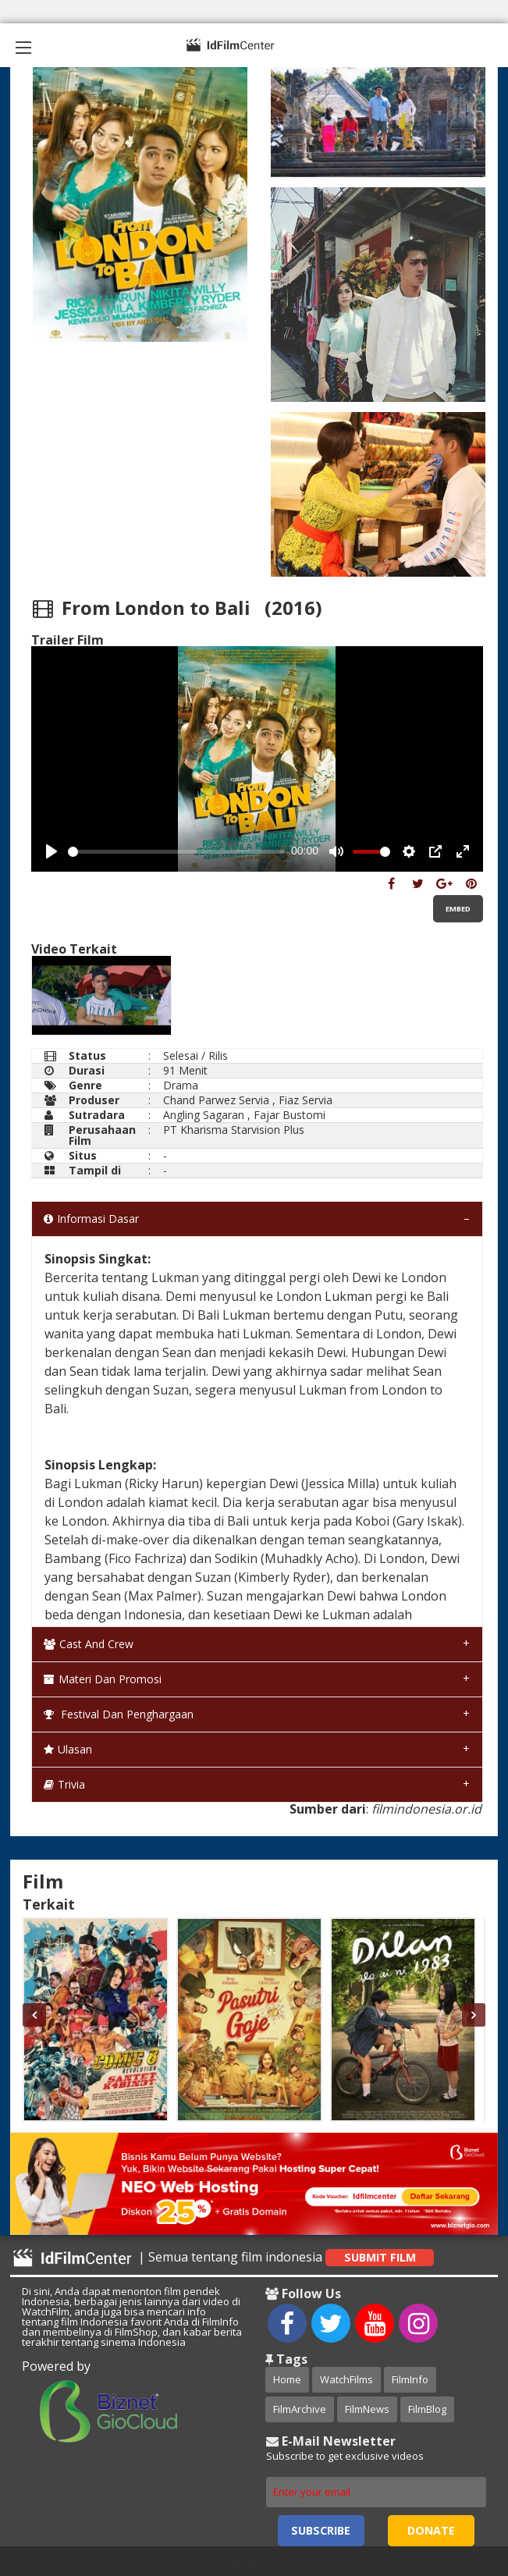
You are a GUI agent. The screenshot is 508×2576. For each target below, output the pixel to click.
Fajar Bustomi (289, 1114)
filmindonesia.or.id (426, 1808)
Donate (431, 2530)
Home (287, 2379)
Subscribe (320, 2530)
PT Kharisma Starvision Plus (233, 1129)
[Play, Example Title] (51, 851)
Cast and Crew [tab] (88, 1643)
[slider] (176, 851)
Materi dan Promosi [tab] (103, 1679)
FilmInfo (410, 2379)
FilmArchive (299, 2409)
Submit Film (380, 2257)
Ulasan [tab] (68, 1749)
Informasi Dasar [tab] (91, 1218)
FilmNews (367, 2409)
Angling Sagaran (203, 1114)
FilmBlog (427, 2409)
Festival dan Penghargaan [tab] (119, 1714)
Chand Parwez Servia (216, 1100)
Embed (458, 909)
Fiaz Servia (305, 1100)
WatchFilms (346, 2379)
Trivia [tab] (64, 1784)
